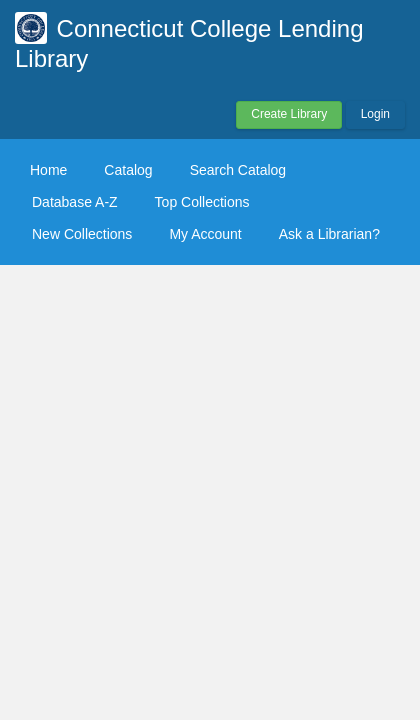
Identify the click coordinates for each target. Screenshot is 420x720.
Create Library (289, 114)
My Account (205, 234)
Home (48, 170)
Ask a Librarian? (329, 234)
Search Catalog (238, 170)
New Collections (82, 234)
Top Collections (202, 202)
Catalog (128, 170)
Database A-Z (75, 202)
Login (375, 114)
